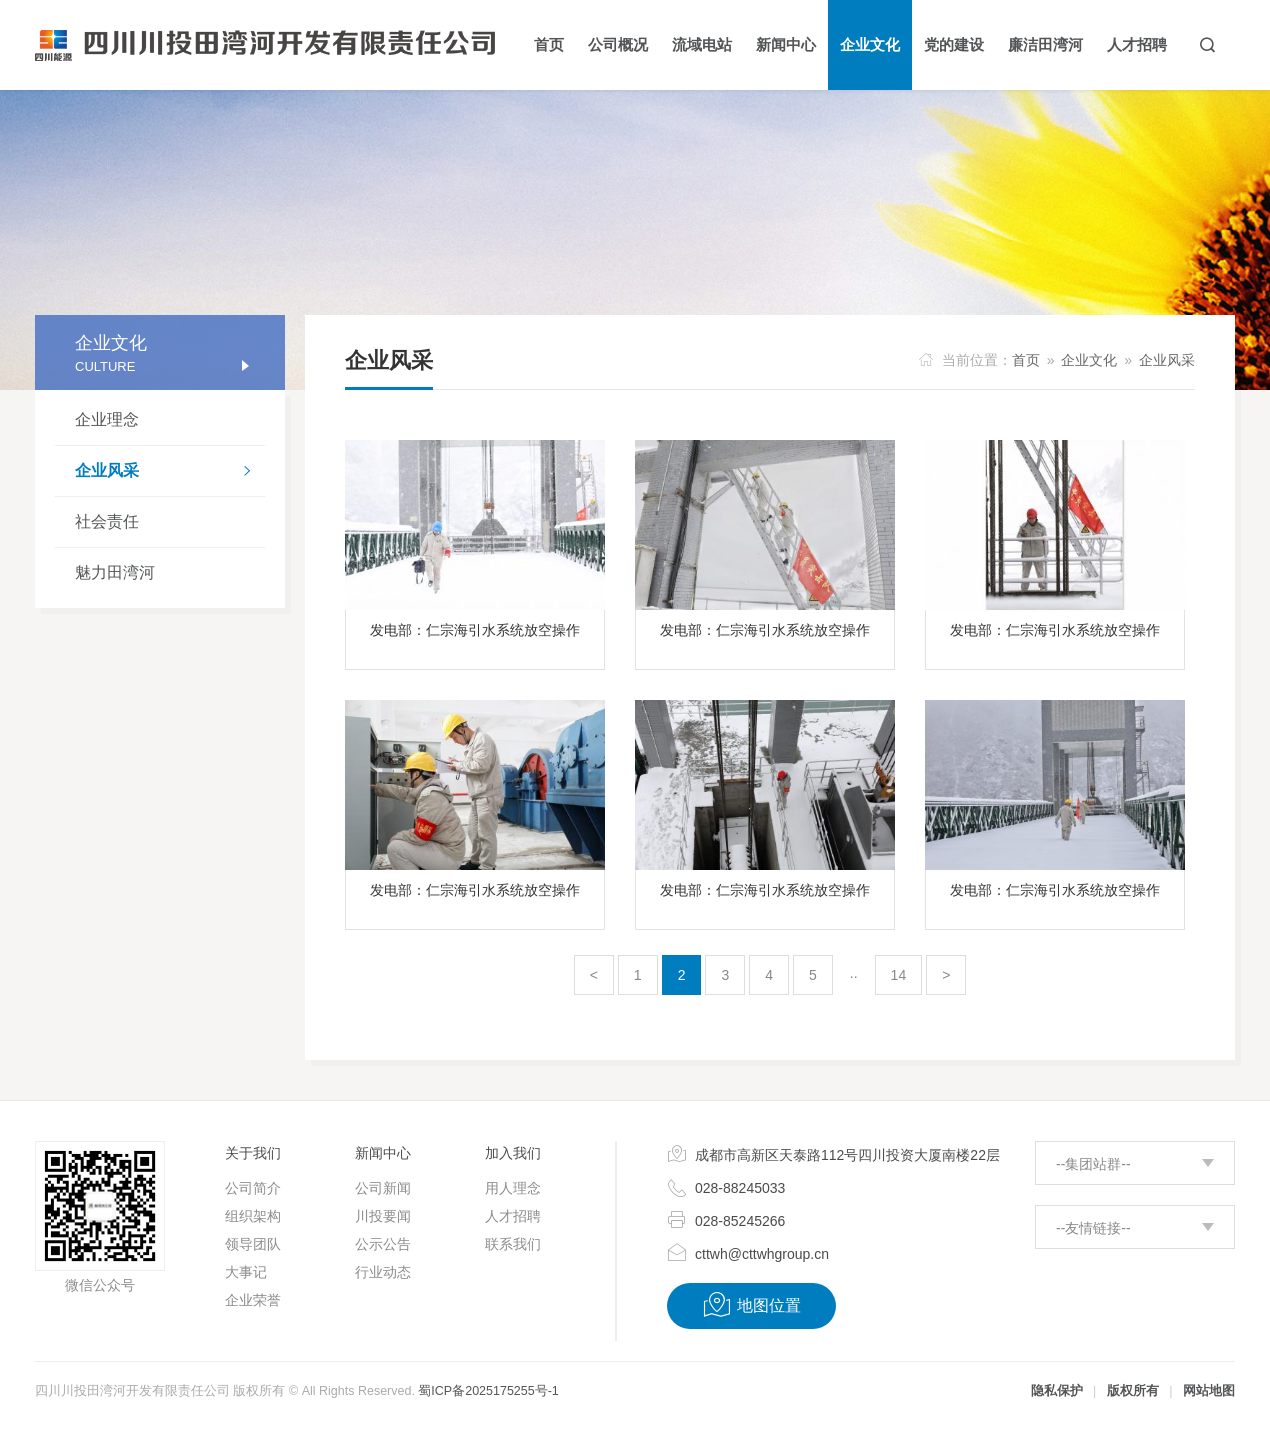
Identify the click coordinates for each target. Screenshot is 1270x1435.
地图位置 (751, 1305)
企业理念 (107, 419)
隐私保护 (1057, 1391)
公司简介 (253, 1188)
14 (899, 975)
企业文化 (1089, 360)
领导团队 (253, 1244)
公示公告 (383, 1244)
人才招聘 (513, 1216)
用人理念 (513, 1188)
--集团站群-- (1093, 1164)
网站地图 (1209, 1391)
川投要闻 (383, 1216)
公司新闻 (383, 1188)
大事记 (246, 1272)
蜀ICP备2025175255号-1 (488, 1391)
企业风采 (170, 473)
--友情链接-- (1093, 1228)
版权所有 (1133, 1391)
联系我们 (513, 1244)
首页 (1026, 360)
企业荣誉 (253, 1300)
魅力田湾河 (115, 572)
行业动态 (383, 1272)
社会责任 (107, 521)
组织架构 (253, 1216)
